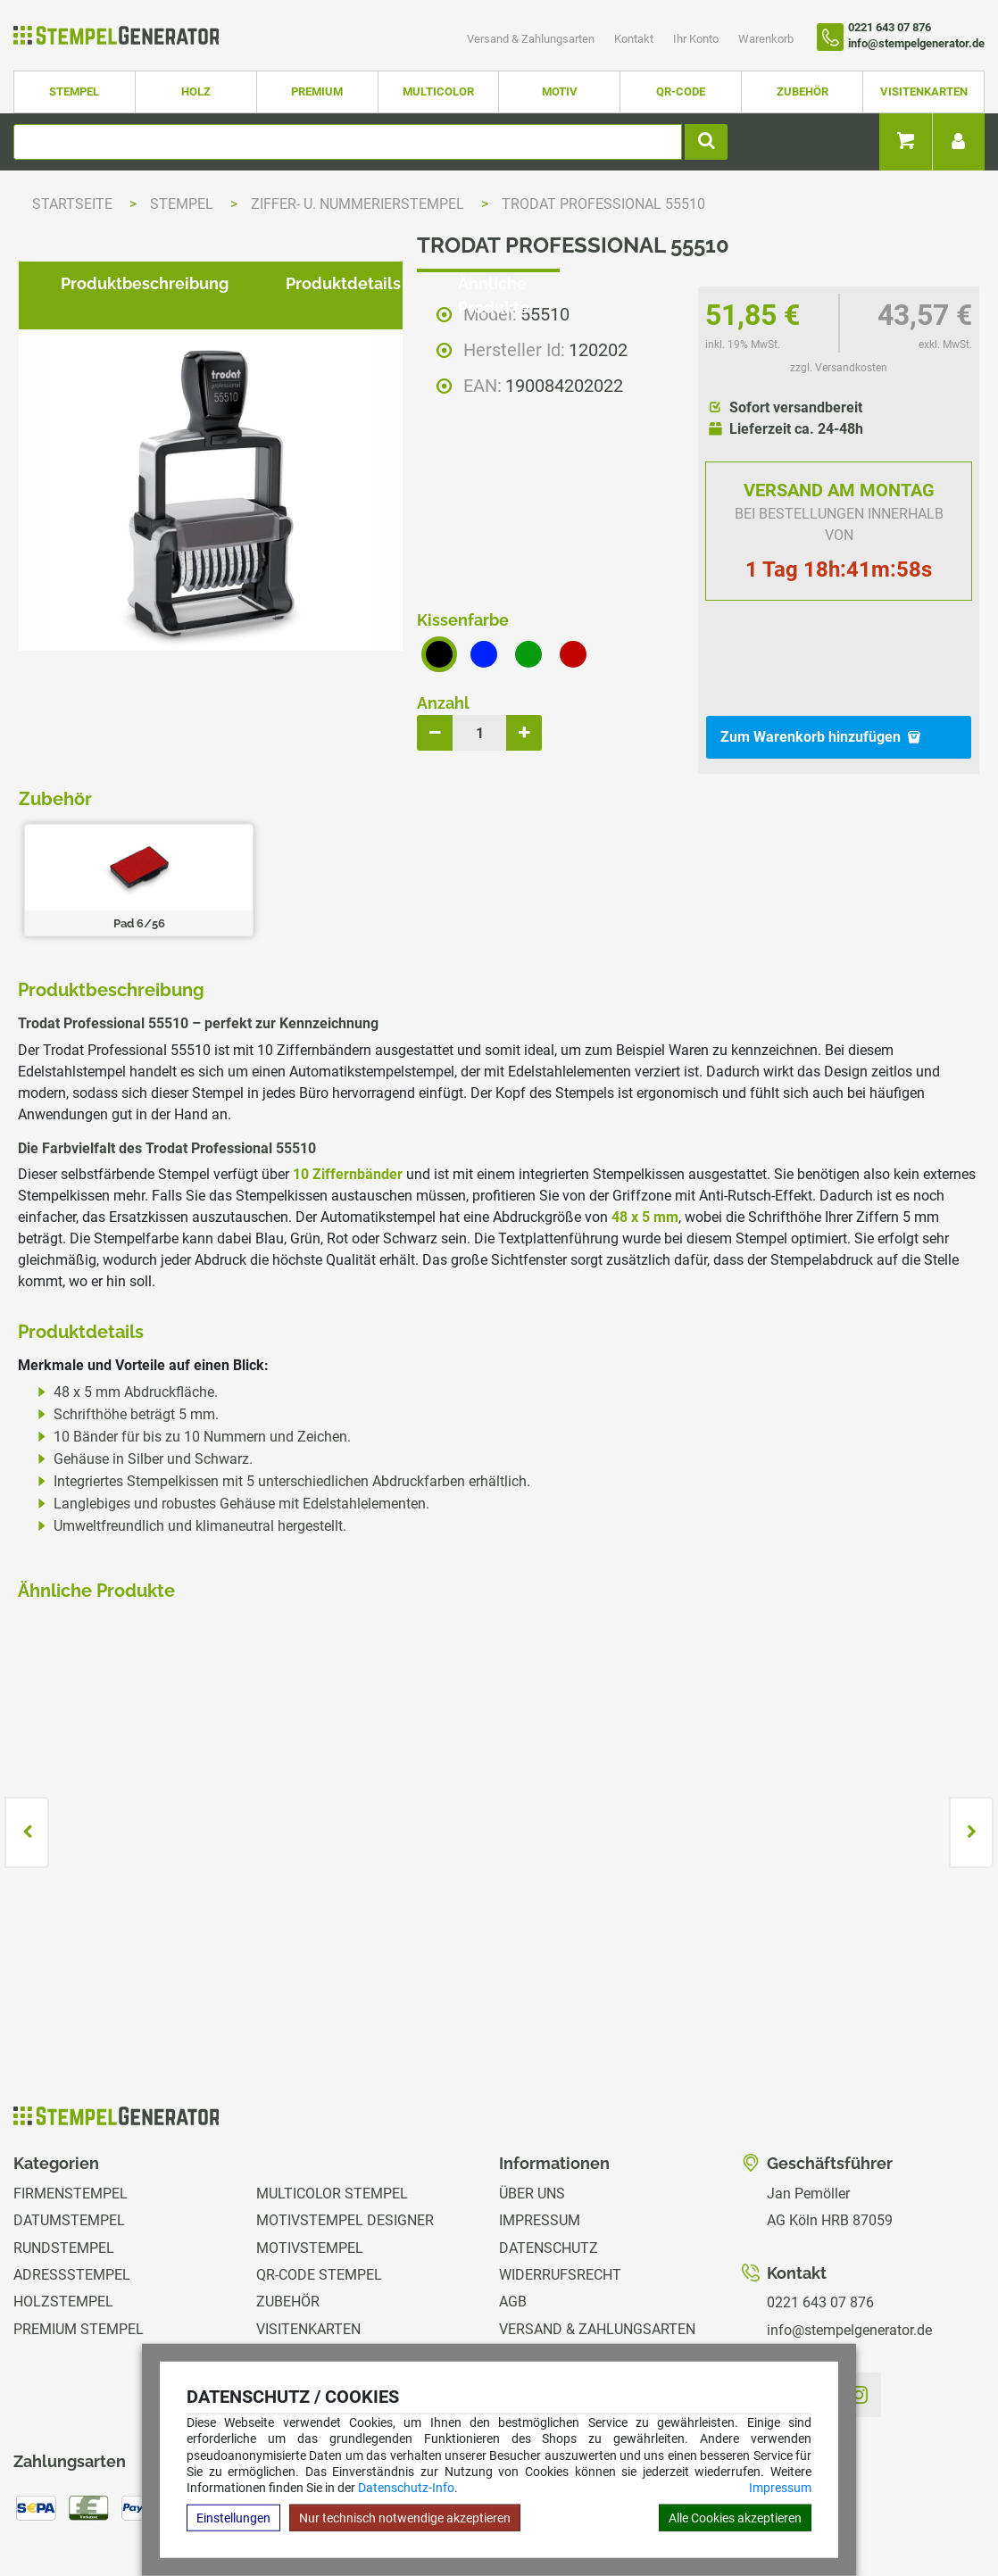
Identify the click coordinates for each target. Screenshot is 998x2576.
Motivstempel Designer (345, 2123)
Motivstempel (309, 2150)
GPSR (517, 2340)
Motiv (560, 91)
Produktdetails (329, 832)
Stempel (74, 91)
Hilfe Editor (38, 2508)
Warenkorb (766, 39)
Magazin (530, 2313)
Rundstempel (63, 2150)
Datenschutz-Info (406, 2487)
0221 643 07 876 (820, 2205)
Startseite (72, 203)
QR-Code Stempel (319, 2177)
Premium (317, 91)
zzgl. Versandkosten (838, 367)
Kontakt (635, 39)
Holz (196, 91)
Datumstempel (69, 2123)
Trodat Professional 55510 (603, 203)
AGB (513, 2205)
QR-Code (680, 91)
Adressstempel (71, 2177)
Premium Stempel (78, 2231)
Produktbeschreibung (130, 832)
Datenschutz (548, 2150)
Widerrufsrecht (560, 2177)
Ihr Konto (697, 39)
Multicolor (438, 91)
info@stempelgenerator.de (849, 2232)
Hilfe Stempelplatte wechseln (889, 2508)
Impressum (780, 2487)
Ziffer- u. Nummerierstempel (359, 203)
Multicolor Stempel (332, 2096)
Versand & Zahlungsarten (532, 39)
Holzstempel (63, 2205)
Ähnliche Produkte (515, 832)
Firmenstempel (70, 2096)
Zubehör (802, 91)
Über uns (532, 2096)
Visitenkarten (924, 91)
